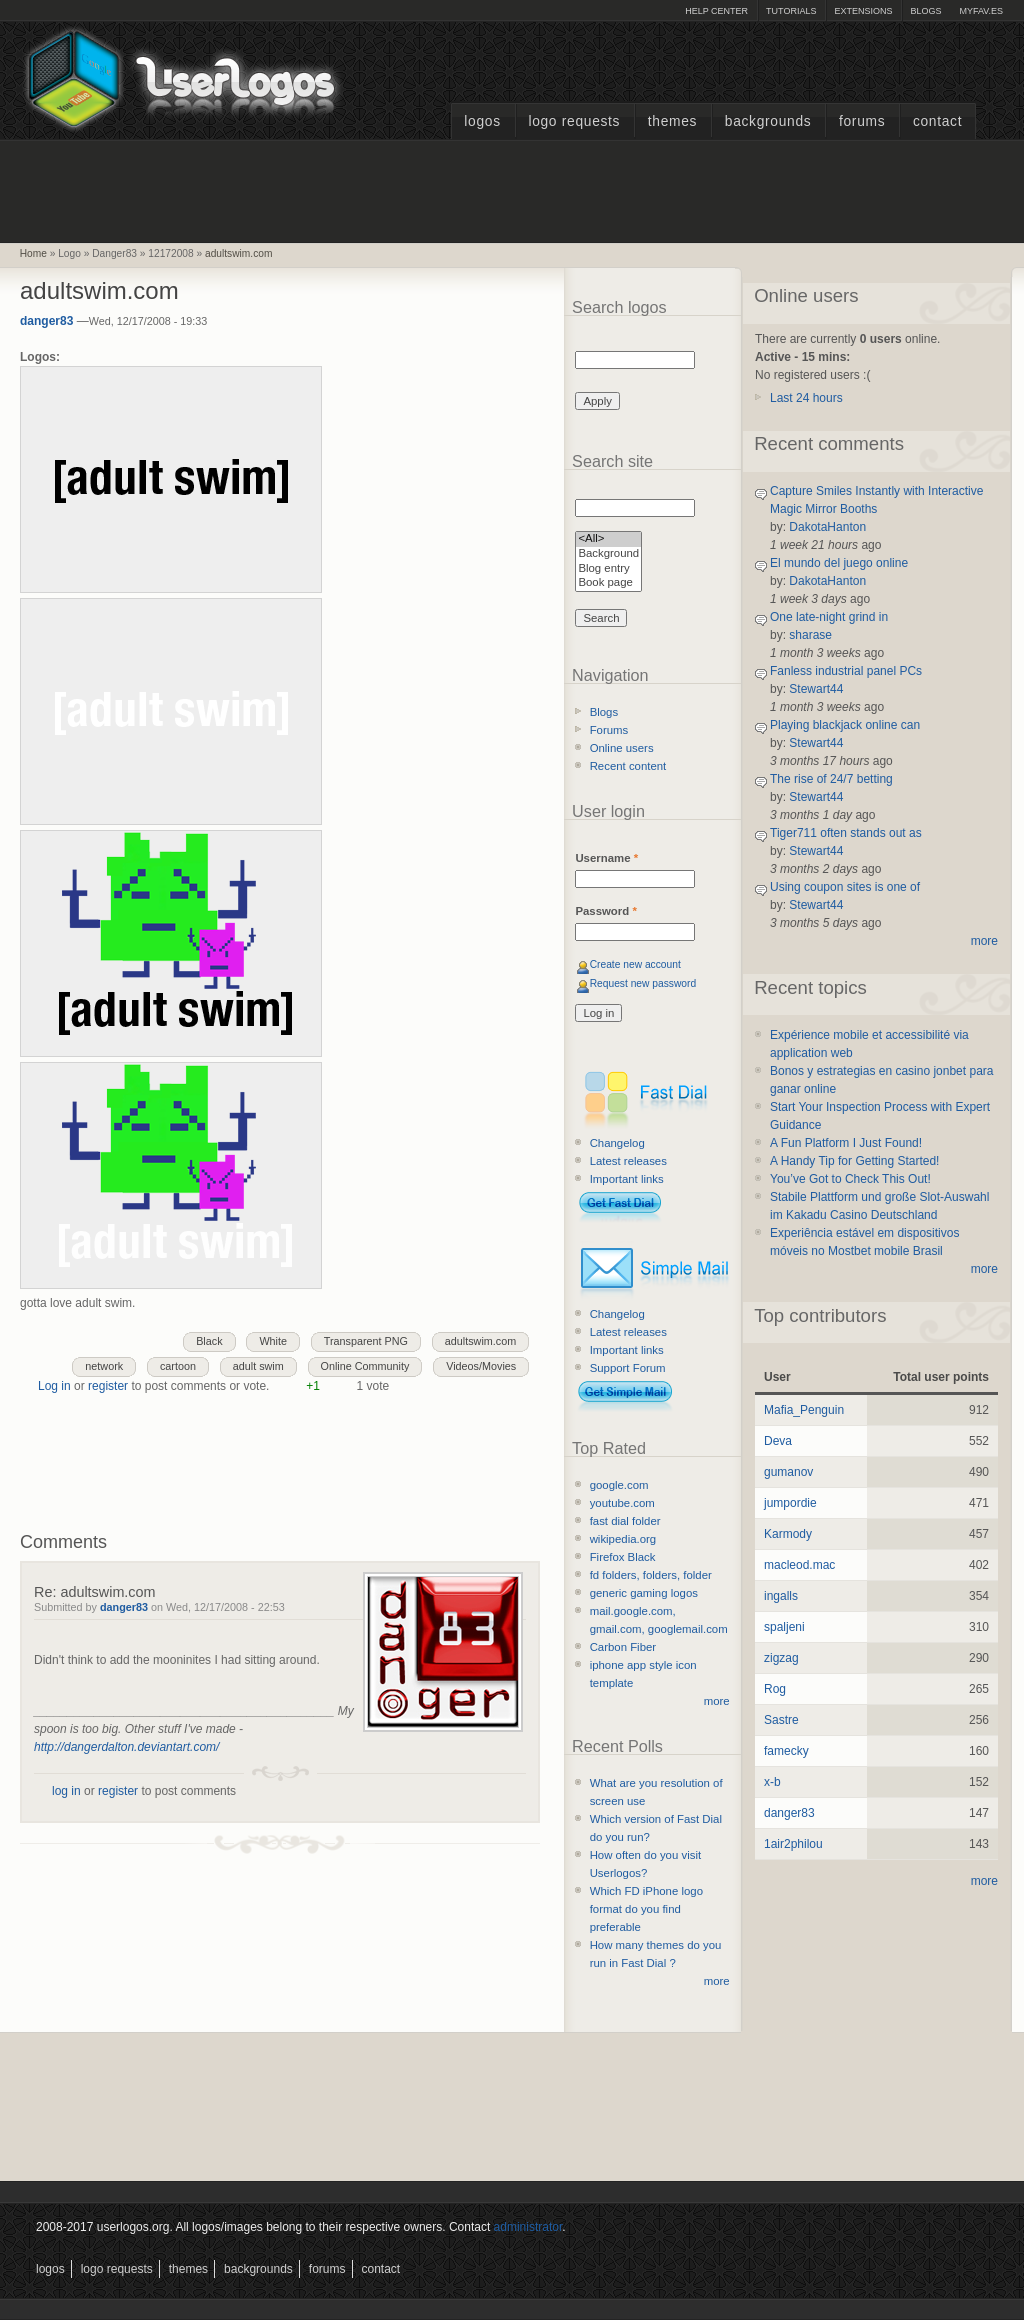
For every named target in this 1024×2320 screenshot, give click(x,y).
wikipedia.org (623, 1539)
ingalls (781, 1596)
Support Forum (628, 1368)
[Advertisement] (512, 189)
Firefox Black (623, 1557)
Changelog (617, 1143)
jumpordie (790, 1503)
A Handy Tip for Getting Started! (854, 1161)
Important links (627, 1179)
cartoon (178, 1366)
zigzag (781, 1658)
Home (33, 253)
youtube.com (622, 1503)
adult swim (258, 1366)
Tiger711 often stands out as (846, 833)
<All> (608, 539)
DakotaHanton (827, 527)
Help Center (716, 11)
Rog (775, 1689)
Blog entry (608, 569)
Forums (862, 121)
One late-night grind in (829, 617)
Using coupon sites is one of (845, 887)
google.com (619, 1485)
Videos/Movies (481, 1366)
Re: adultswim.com (95, 1592)
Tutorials (791, 11)
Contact (937, 121)
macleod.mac (799, 1565)
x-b (772, 1782)
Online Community (365, 1366)
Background (608, 554)
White (273, 1341)
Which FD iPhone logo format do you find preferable (646, 1909)
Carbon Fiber (623, 1647)
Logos (482, 121)
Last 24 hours (806, 398)
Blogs (925, 11)
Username (606, 858)
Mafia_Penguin (804, 1410)
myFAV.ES (981, 11)
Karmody (788, 1534)
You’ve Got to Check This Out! (850, 1179)
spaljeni (784, 1627)
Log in (54, 1386)
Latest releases (628, 1161)
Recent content (628, 766)
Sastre (781, 1720)
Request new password (643, 983)
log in (66, 1791)
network (104, 1366)
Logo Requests (574, 121)
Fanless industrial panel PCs (846, 671)
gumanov (788, 1472)
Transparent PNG (366, 1341)
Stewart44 (816, 689)
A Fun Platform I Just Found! (846, 1143)
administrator (528, 2227)
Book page (608, 583)
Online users (622, 748)
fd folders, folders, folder (651, 1575)
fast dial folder (625, 1521)
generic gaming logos (644, 1593)
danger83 (46, 321)
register (108, 1386)
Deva (778, 1441)
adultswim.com (238, 253)
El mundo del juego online (839, 563)
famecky (786, 1751)
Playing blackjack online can (845, 725)
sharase (810, 635)
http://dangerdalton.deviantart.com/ (126, 1747)
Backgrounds (768, 121)
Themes (672, 121)
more (717, 1701)
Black (209, 1341)
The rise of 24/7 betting (831, 779)
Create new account (635, 964)
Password (605, 911)
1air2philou (793, 1844)
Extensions (863, 11)
